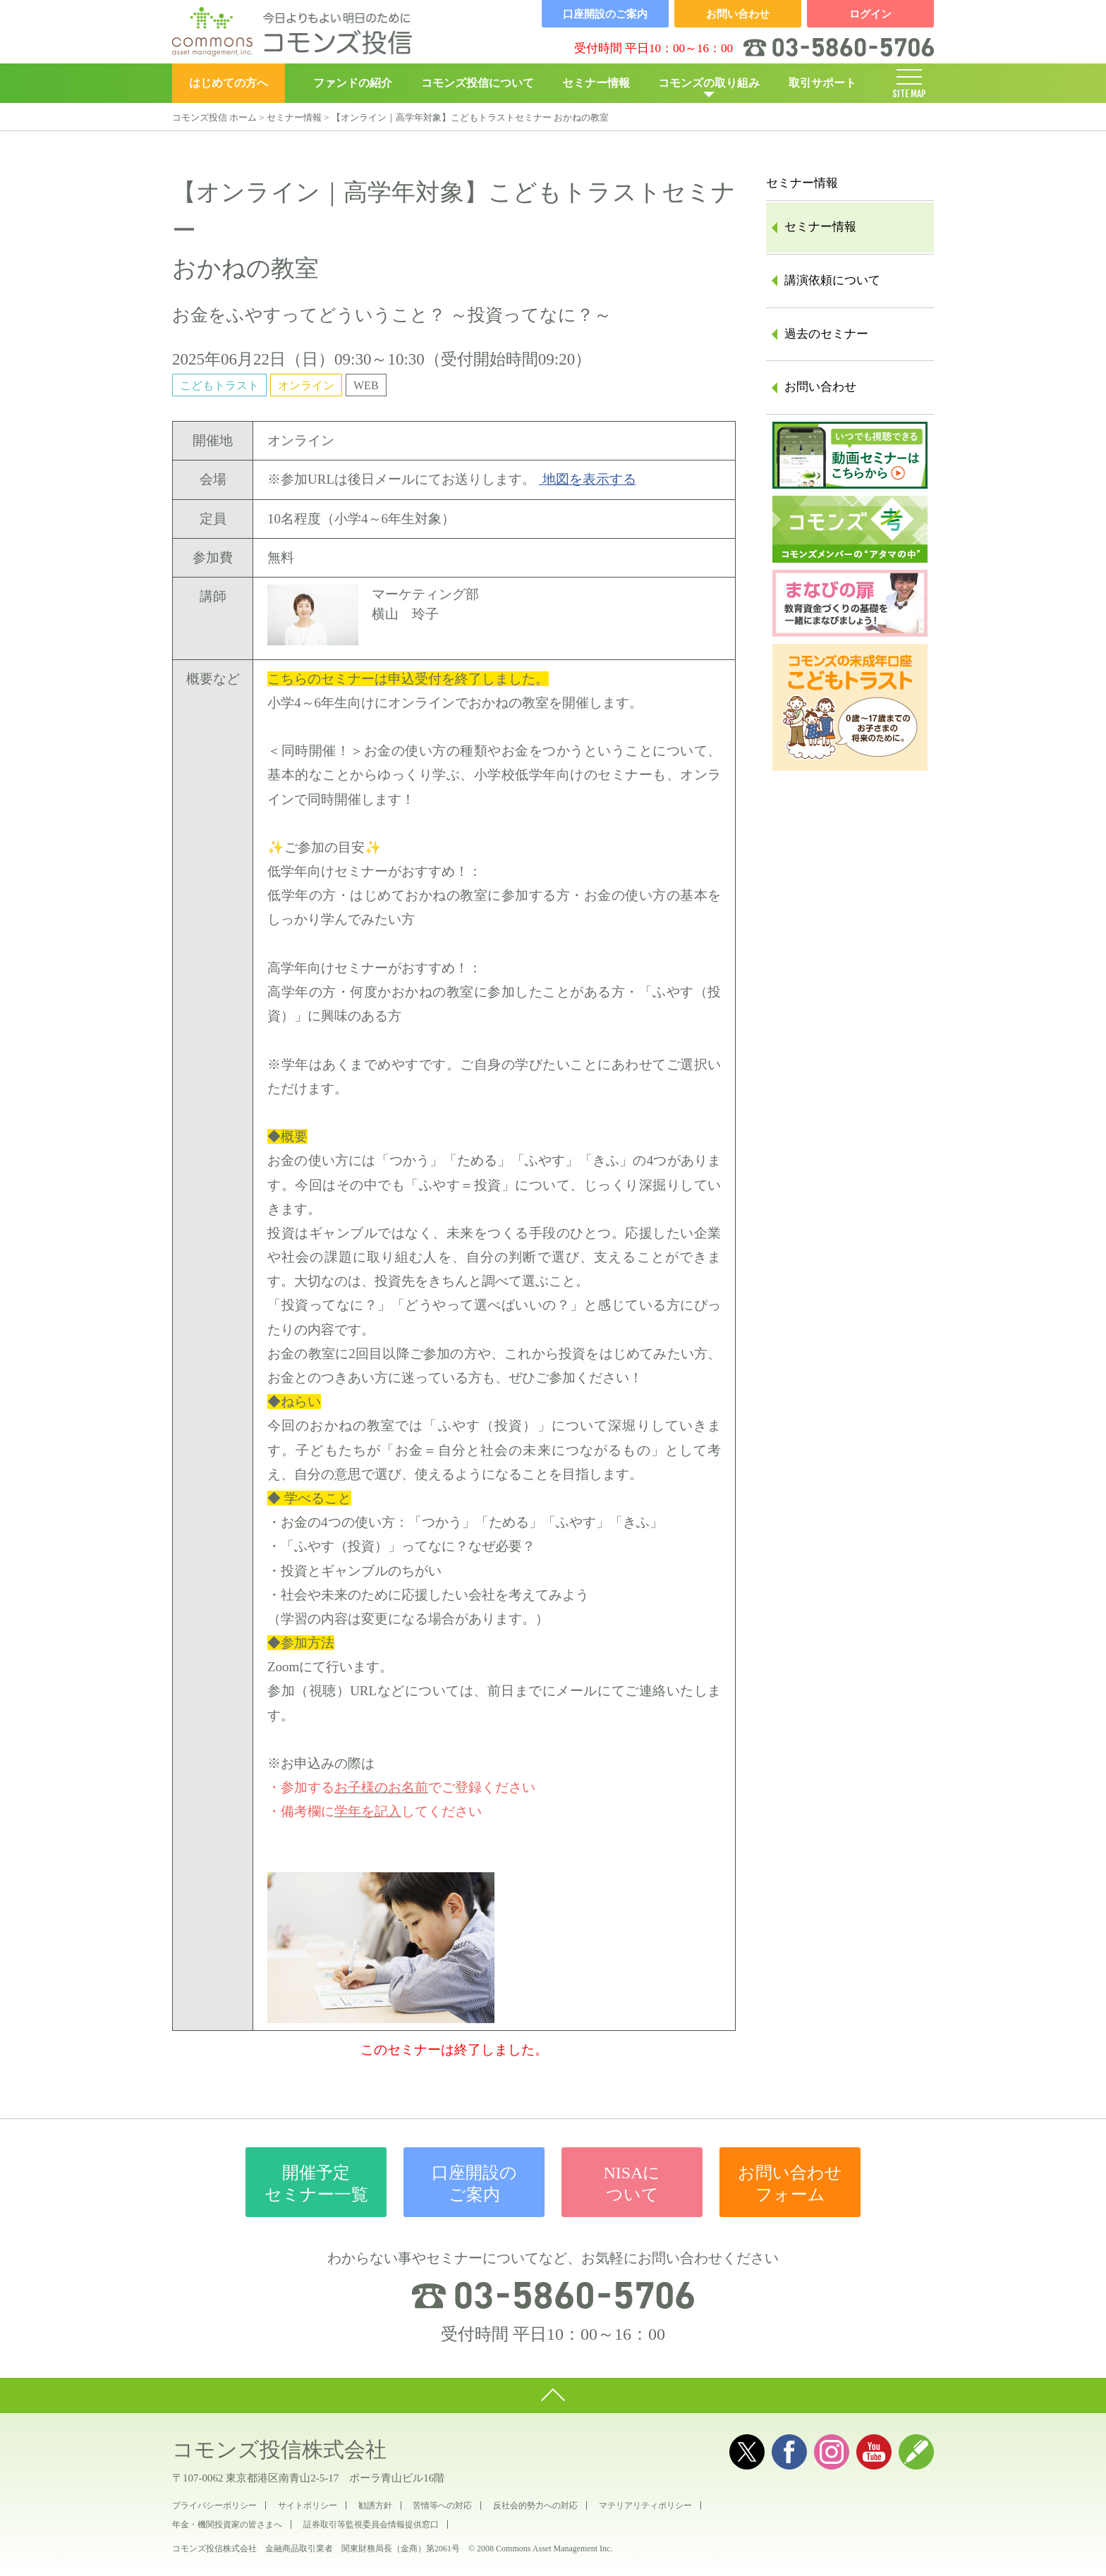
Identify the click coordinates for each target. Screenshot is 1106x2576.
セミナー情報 (596, 83)
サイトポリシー (307, 2505)
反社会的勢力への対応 (535, 2505)
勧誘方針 (375, 2505)
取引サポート (822, 83)
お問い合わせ (820, 386)
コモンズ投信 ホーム (214, 117)
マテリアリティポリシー (645, 2505)
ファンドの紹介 (352, 83)
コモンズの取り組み (709, 83)
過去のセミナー (826, 334)
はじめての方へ (228, 83)
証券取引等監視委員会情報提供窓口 (371, 2524)
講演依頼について (832, 280)
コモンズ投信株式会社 (279, 2449)
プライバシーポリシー (214, 2505)
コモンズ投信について (477, 83)
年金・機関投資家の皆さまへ (227, 2524)
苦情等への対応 (442, 2505)
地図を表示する (587, 479)
